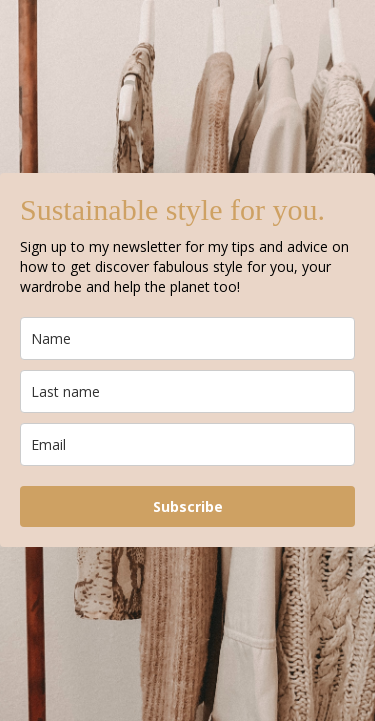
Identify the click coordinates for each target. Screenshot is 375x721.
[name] (187, 338)
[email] (187, 444)
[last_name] (187, 391)
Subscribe (188, 506)
